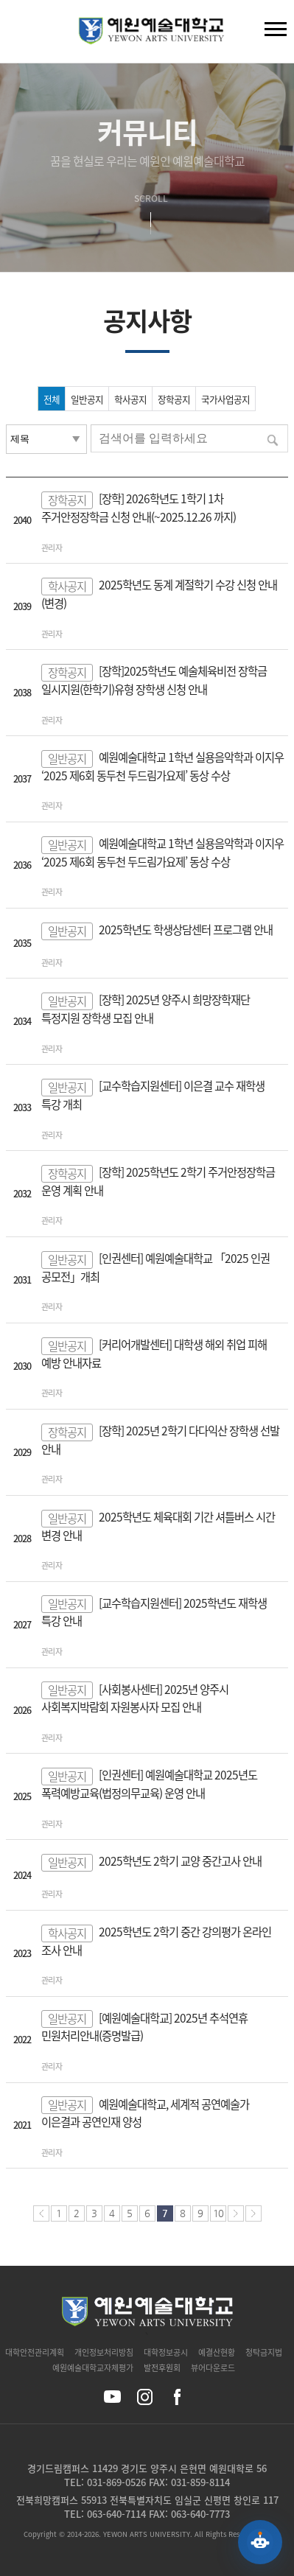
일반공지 (87, 399)
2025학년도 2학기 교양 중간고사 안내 (180, 1860)
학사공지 (130, 399)
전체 (51, 399)
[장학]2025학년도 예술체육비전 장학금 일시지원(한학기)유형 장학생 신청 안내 (154, 680)
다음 (236, 2213)
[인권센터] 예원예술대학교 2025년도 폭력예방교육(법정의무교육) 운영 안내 (149, 1784)
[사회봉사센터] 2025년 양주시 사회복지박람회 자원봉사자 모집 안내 (134, 1698)
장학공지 (174, 399)
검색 (22, 34)
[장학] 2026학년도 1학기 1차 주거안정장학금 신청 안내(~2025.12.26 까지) (138, 507)
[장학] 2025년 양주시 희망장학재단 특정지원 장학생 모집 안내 (145, 1008)
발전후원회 (162, 2368)
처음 (41, 2213)
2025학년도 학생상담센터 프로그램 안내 (186, 929)
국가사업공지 (225, 399)
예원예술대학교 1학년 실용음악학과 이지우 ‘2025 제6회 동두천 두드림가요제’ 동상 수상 (162, 766)
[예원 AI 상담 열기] (260, 2542)
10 (218, 2213)
